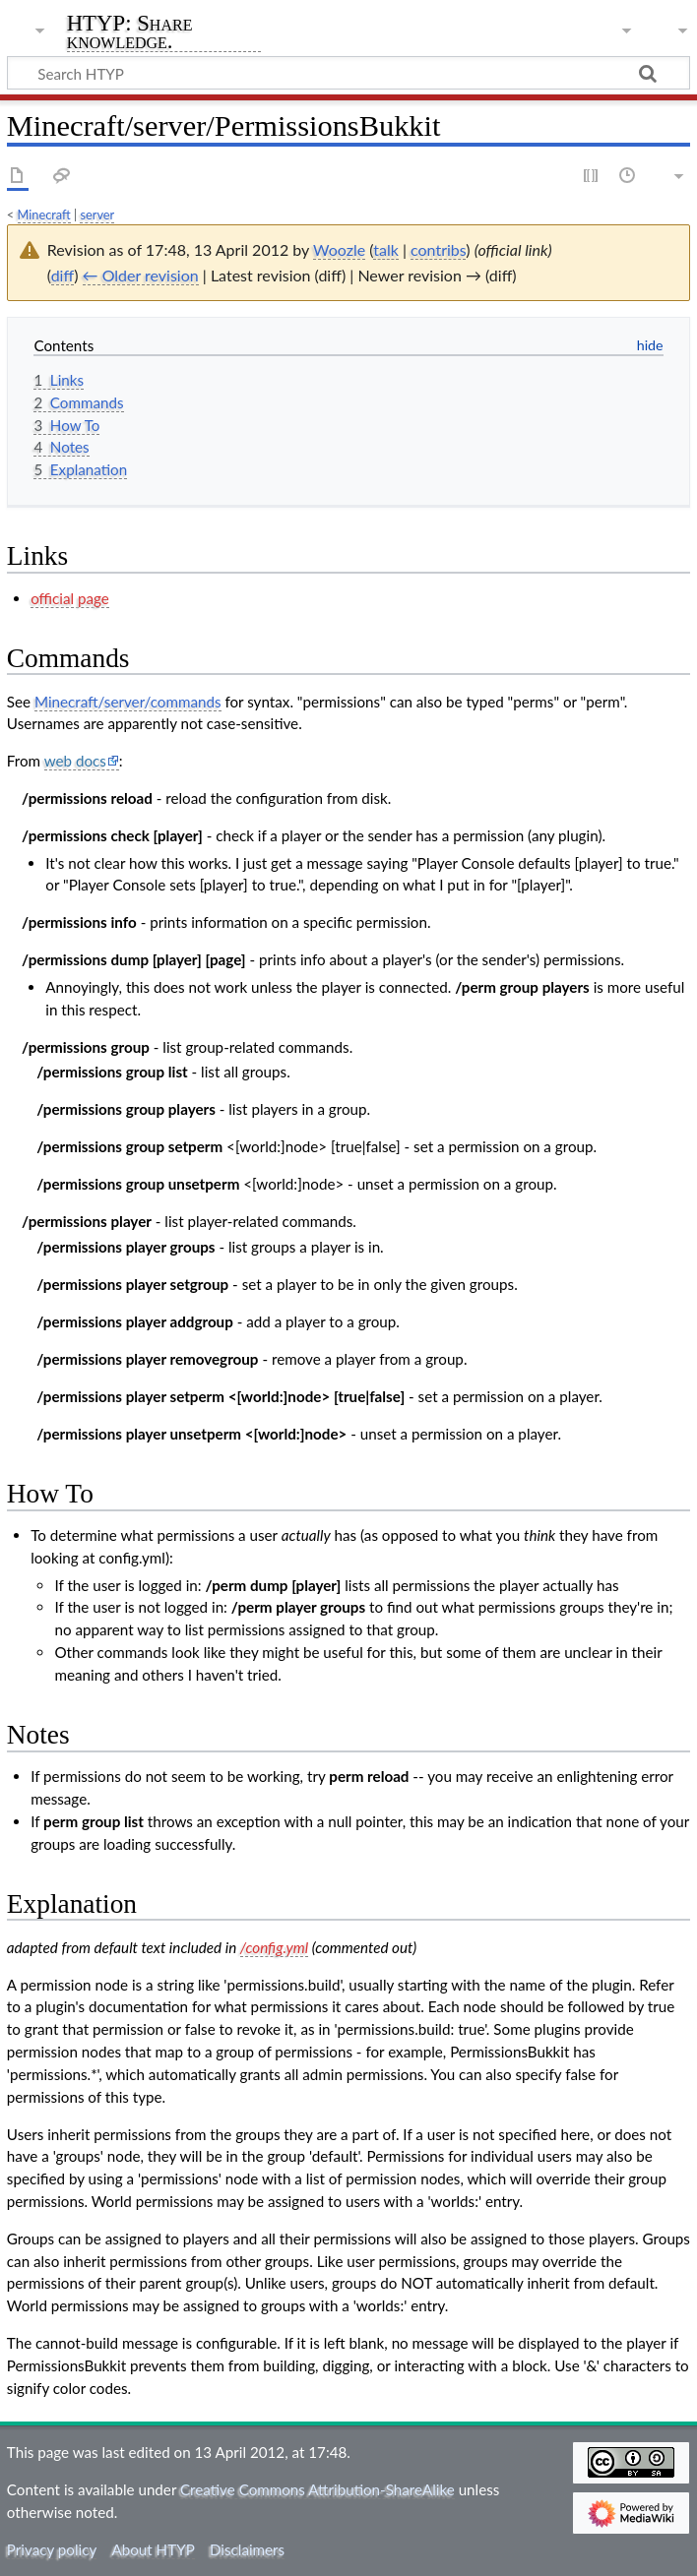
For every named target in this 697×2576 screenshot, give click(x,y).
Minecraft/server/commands (128, 701)
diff (63, 275)
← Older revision (141, 275)
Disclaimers (247, 2549)
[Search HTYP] (348, 73)
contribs (438, 249)
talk (386, 249)
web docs (75, 760)
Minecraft (44, 214)
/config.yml (274, 1947)
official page (70, 598)
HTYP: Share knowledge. (130, 33)
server (97, 214)
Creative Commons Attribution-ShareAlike (317, 2489)
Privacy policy (51, 2549)
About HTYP (152, 2549)
